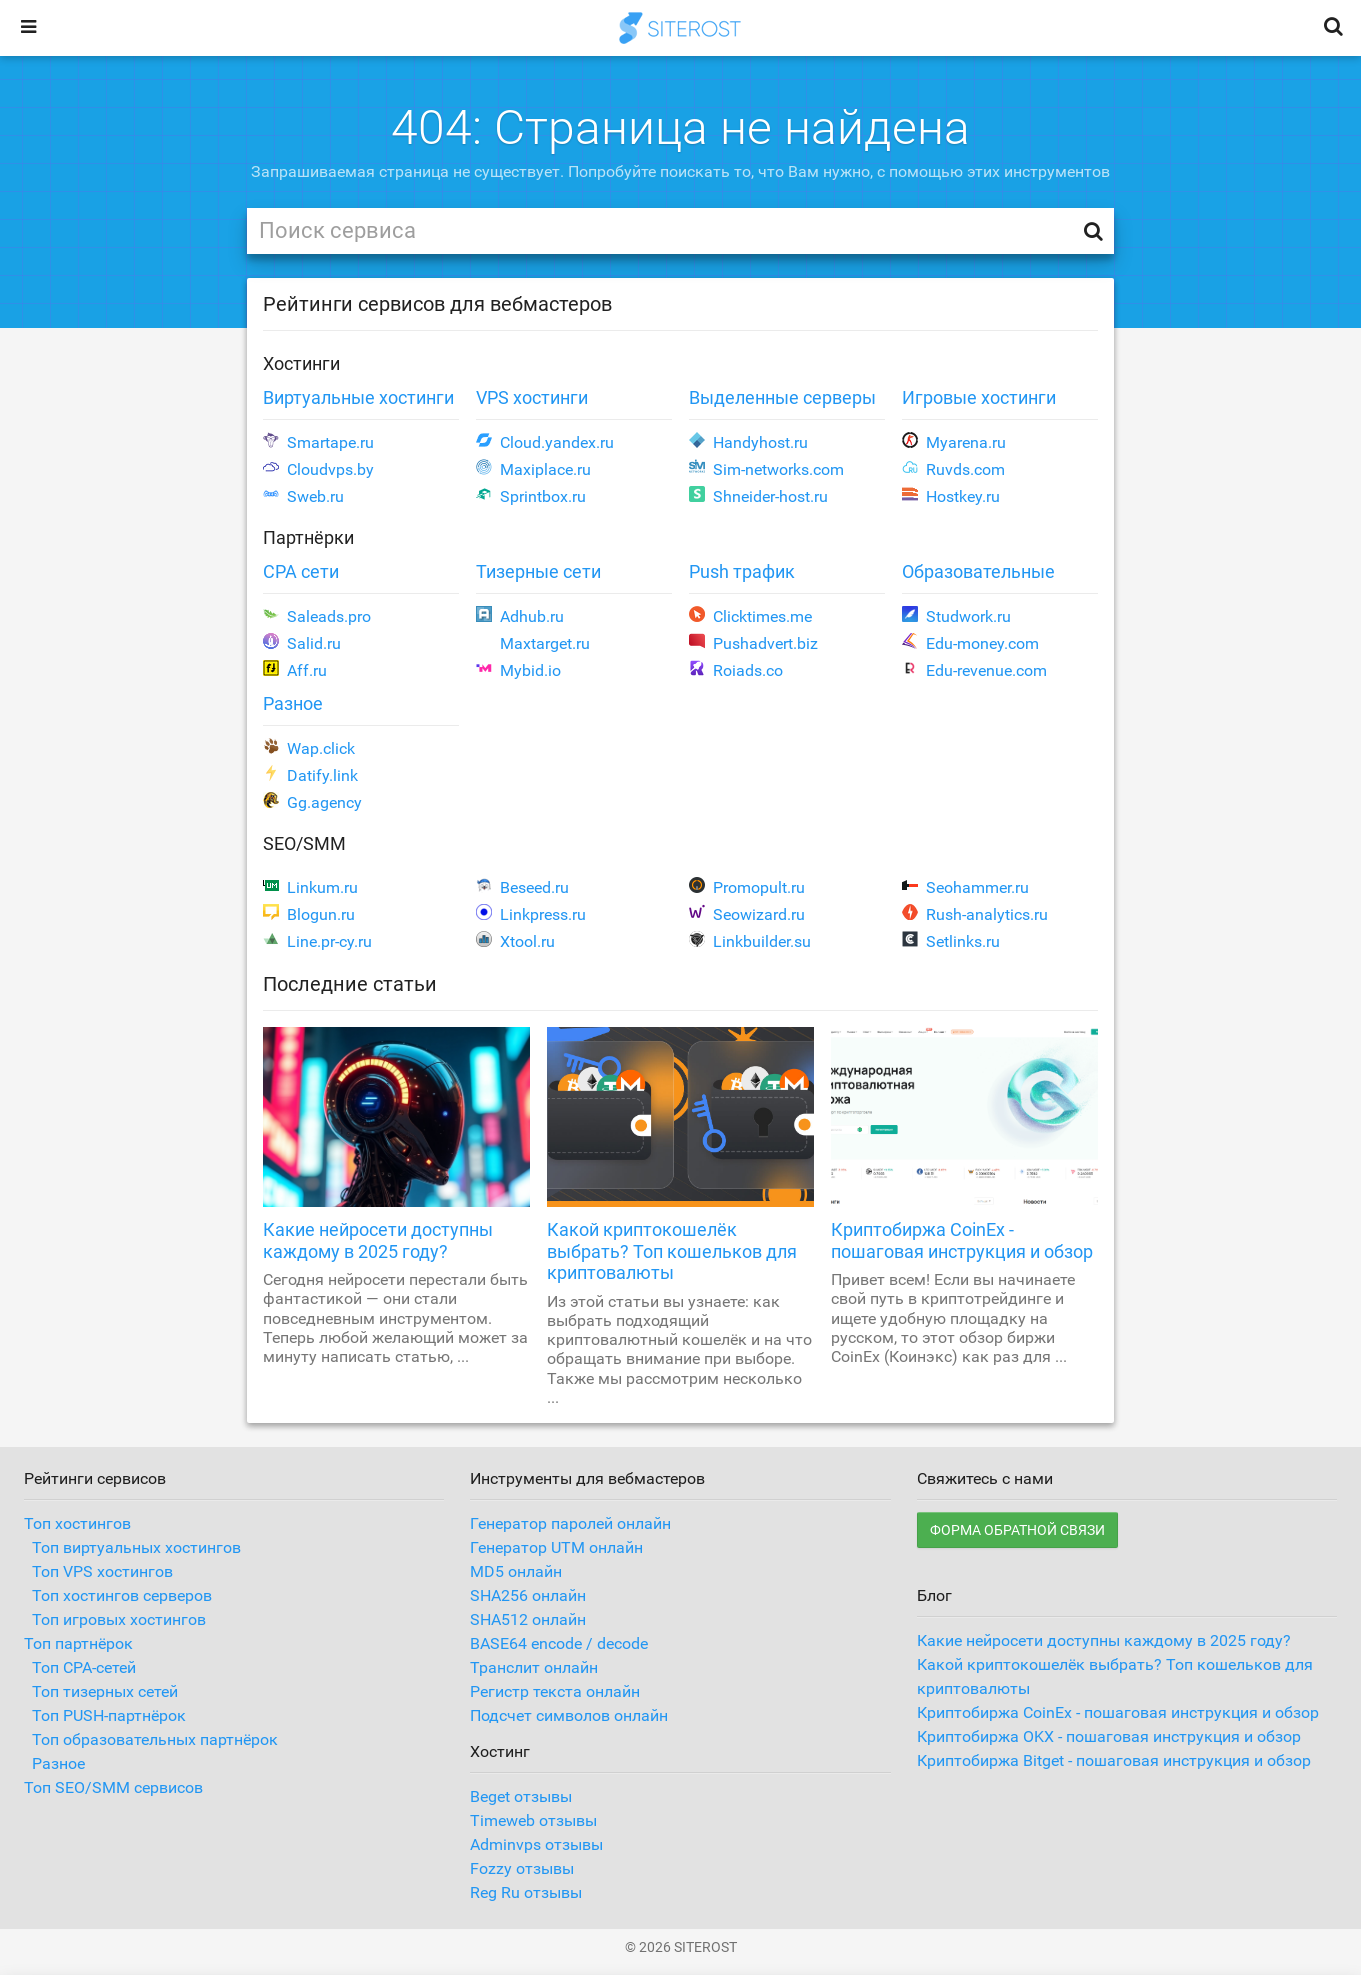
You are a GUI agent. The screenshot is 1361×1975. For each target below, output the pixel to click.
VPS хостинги (532, 397)
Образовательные (978, 571)
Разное (293, 703)
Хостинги (301, 363)
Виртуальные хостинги (358, 397)
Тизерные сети (538, 571)
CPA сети (301, 571)
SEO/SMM (304, 843)
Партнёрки (308, 537)
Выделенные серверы (782, 397)
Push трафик (742, 571)
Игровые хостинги (979, 397)
